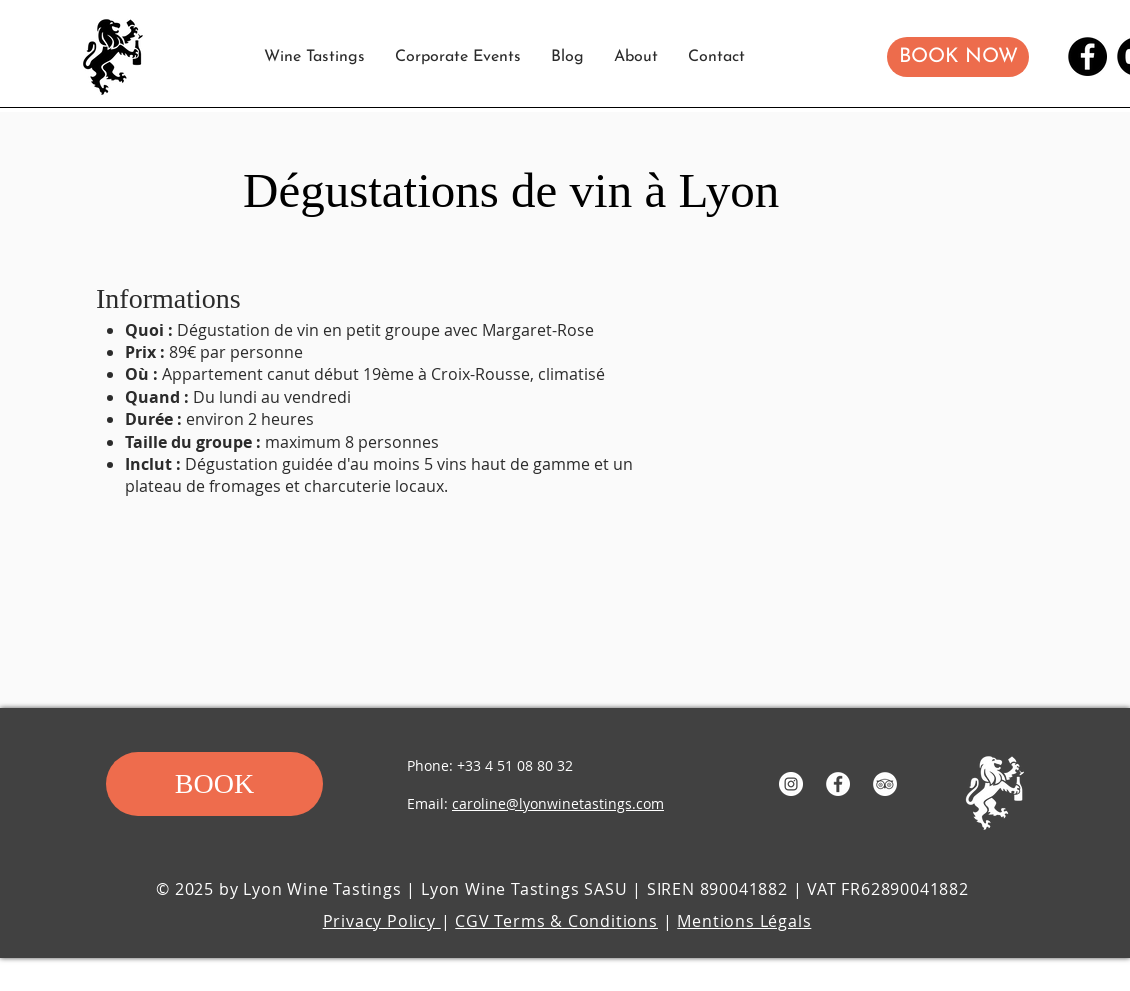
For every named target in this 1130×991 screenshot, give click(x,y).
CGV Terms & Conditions (556, 921)
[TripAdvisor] (885, 784)
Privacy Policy (382, 921)
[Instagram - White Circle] (791, 784)
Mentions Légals (744, 921)
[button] (958, 57)
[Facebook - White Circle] (838, 784)
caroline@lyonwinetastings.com (558, 803)
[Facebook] (1087, 56)
